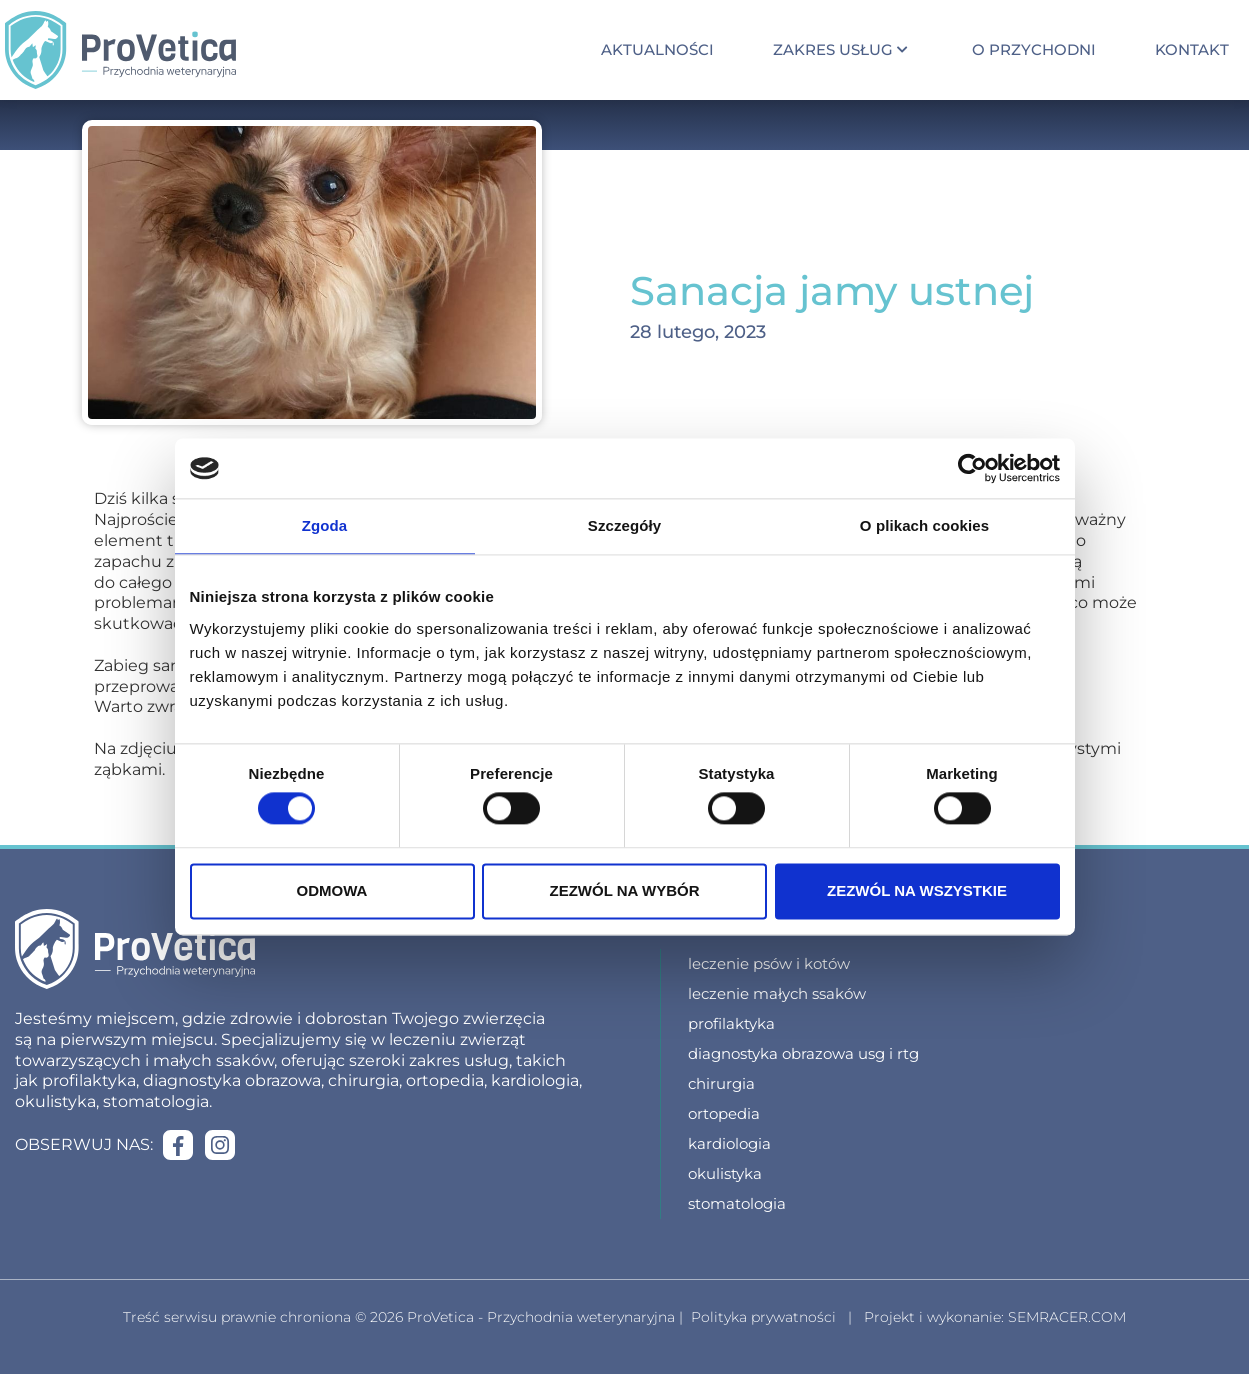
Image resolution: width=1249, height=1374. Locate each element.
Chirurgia (721, 1083)
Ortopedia (724, 1113)
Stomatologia (737, 1203)
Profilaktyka (731, 1023)
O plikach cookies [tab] (924, 525)
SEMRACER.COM (1067, 1317)
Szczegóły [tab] (624, 525)
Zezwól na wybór (625, 890)
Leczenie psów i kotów (769, 963)
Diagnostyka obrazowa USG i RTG (803, 1053)
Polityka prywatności (763, 1317)
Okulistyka (725, 1173)
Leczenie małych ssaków (777, 993)
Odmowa (332, 890)
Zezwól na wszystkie (917, 890)
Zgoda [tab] (325, 525)
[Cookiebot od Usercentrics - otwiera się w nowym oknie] (972, 468)
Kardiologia (729, 1143)
